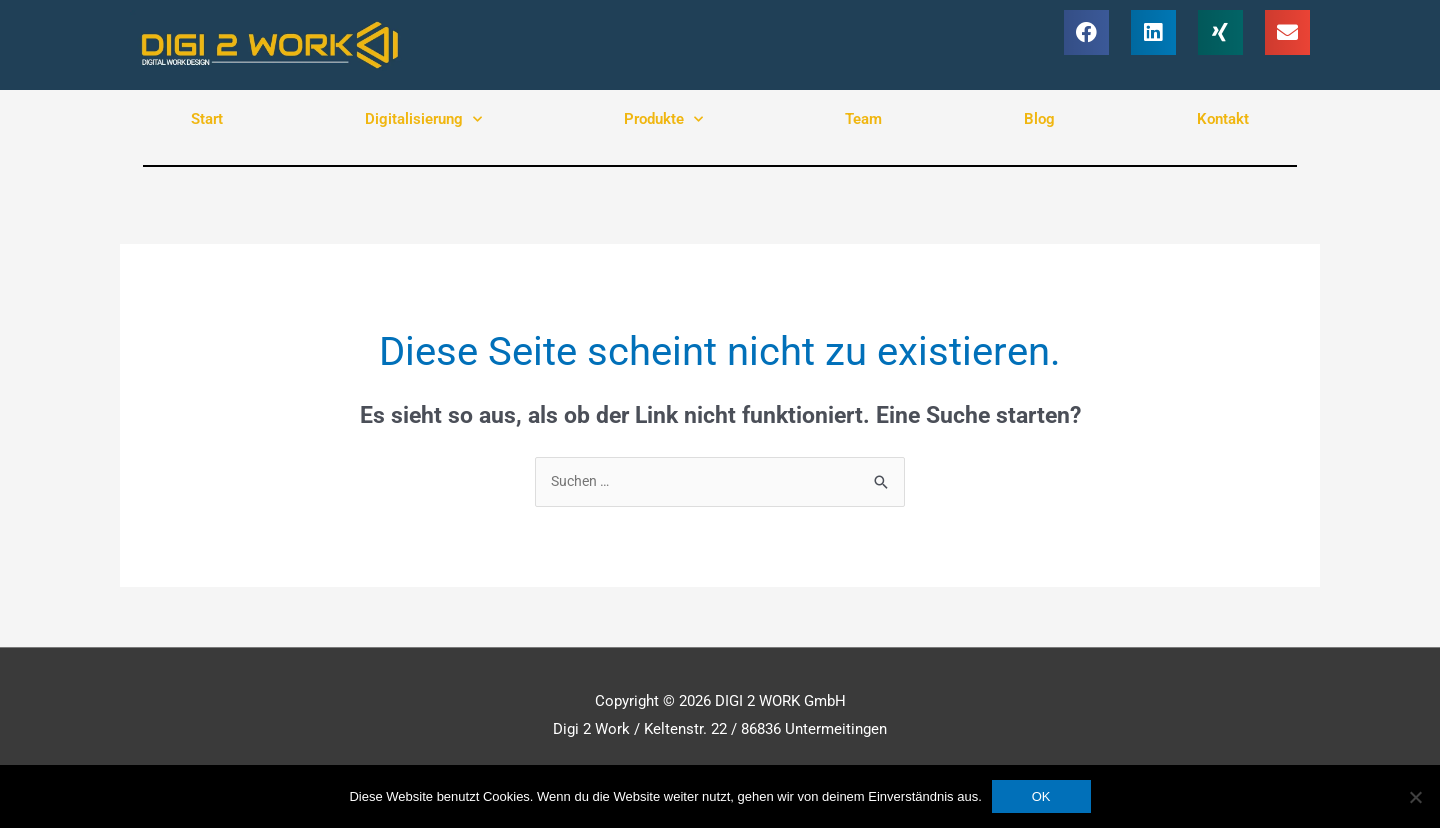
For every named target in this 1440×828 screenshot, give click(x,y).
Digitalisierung (423, 119)
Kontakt (1223, 119)
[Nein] (1415, 797)
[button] (1086, 32)
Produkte (663, 119)
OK (1041, 796)
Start (207, 119)
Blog (1039, 119)
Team (863, 119)
